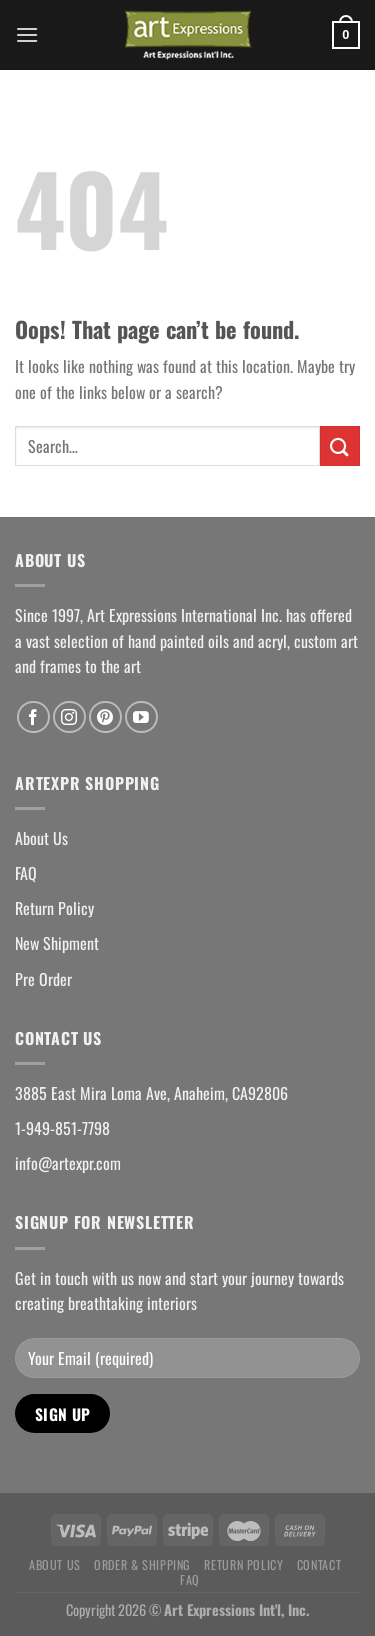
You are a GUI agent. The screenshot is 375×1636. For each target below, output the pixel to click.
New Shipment (57, 943)
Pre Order (43, 979)
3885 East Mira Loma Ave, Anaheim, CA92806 (151, 1093)
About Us (41, 838)
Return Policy (54, 908)
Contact (319, 1564)
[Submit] (340, 445)
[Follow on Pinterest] (105, 717)
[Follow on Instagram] (69, 717)
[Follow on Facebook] (33, 717)
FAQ (26, 873)
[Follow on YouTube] (141, 717)
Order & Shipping (142, 1564)
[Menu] (27, 34)
